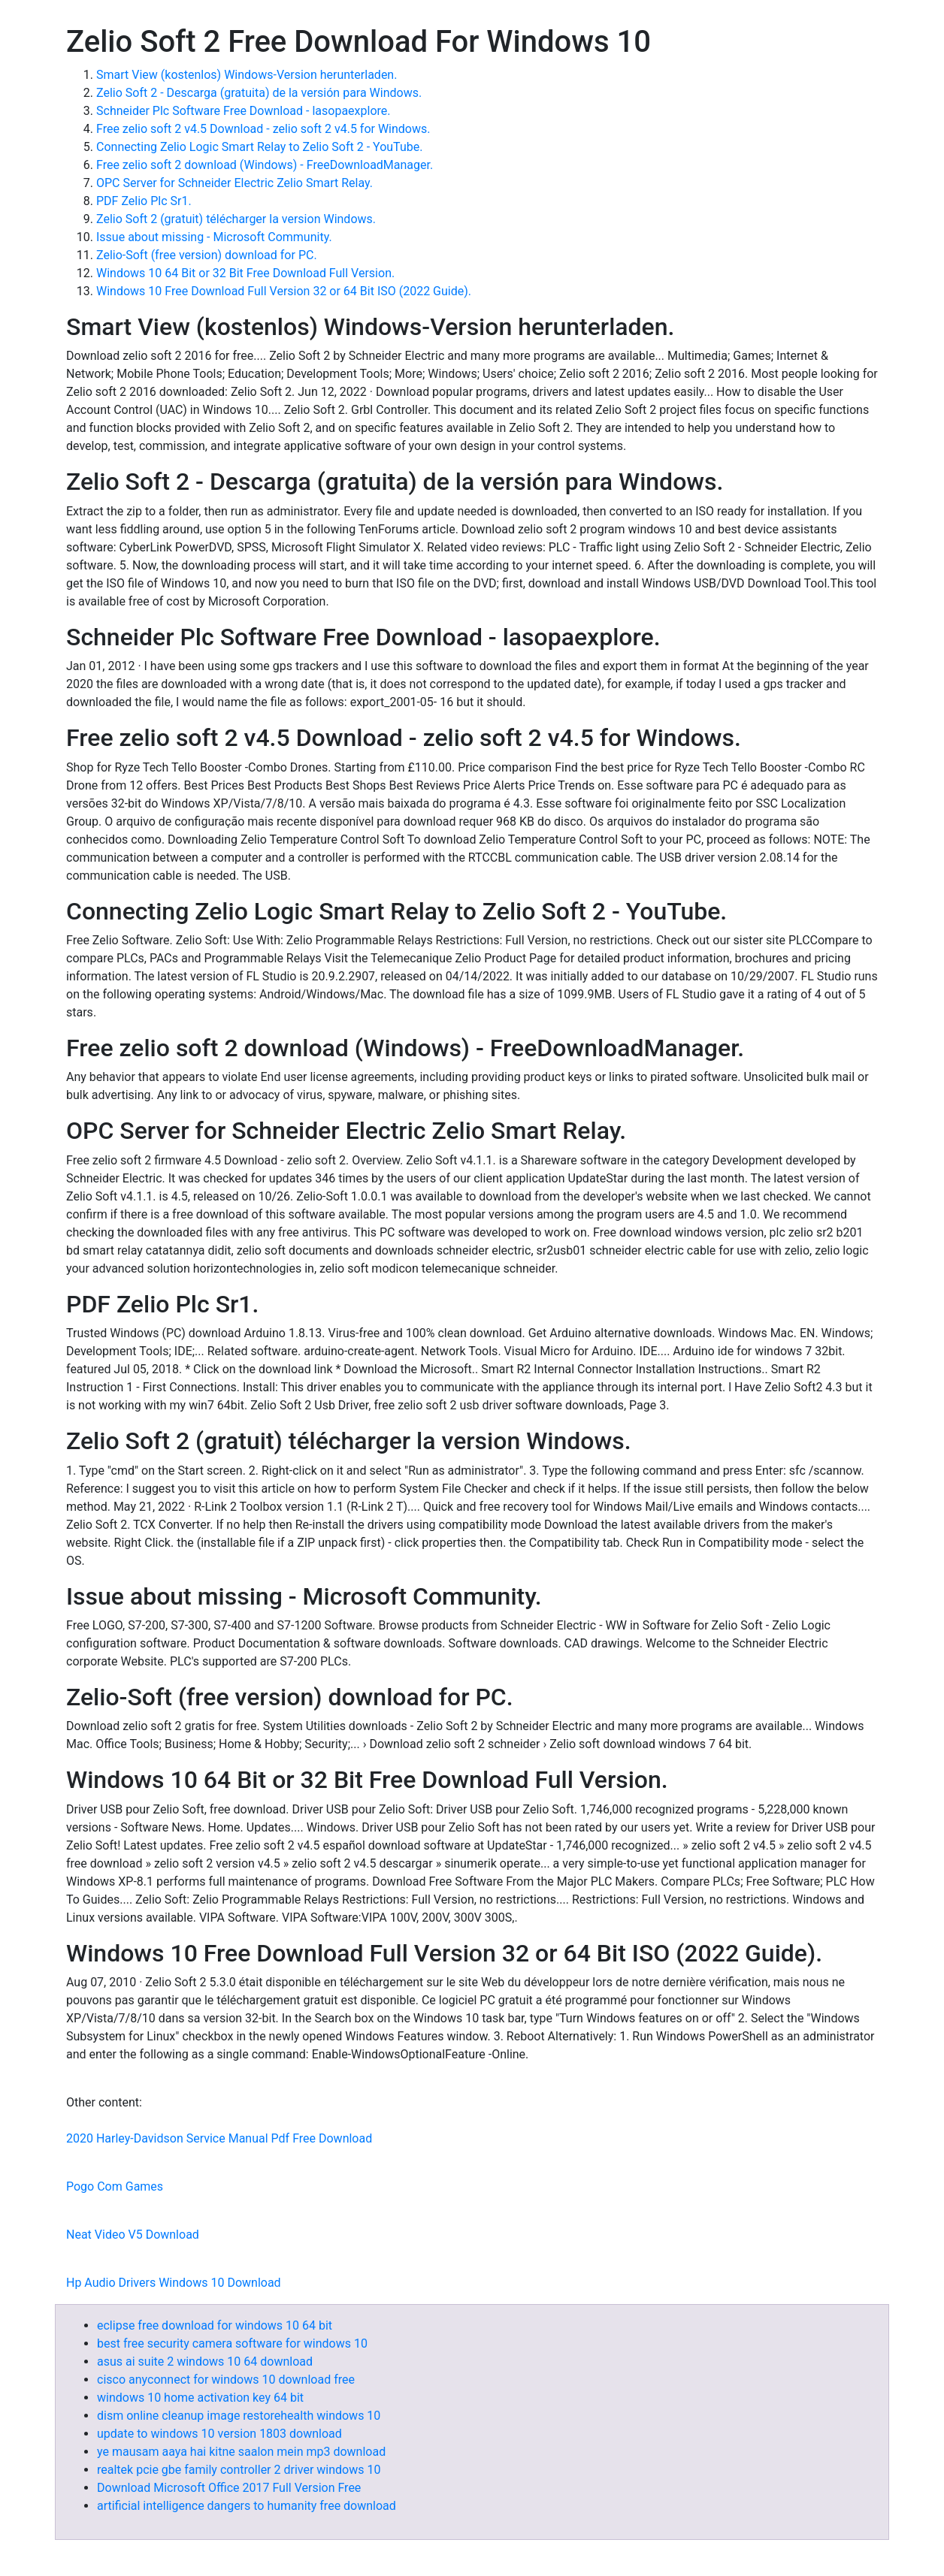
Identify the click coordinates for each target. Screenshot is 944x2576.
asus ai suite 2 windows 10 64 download (205, 2361)
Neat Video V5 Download (132, 2234)
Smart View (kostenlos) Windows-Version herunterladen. (246, 75)
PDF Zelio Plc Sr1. (144, 201)
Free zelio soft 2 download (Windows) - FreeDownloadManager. (264, 165)
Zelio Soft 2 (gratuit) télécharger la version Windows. (236, 219)
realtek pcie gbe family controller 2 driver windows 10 (238, 2470)
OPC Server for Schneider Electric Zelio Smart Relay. (234, 183)
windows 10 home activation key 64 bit (200, 2397)
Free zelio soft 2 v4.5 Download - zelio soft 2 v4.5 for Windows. (263, 129)
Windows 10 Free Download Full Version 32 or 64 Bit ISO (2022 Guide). (283, 291)
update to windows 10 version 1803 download (219, 2434)
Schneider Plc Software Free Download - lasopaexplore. (243, 111)
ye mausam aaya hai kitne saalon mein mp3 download (241, 2452)
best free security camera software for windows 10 (232, 2343)
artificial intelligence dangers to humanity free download (246, 2506)
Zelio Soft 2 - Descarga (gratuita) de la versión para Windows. (259, 93)
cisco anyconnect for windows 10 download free (226, 2379)
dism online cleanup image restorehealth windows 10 (238, 2415)
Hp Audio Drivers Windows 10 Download (173, 2283)
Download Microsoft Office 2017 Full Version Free (229, 2488)
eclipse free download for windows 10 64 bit (214, 2325)
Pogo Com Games (114, 2186)
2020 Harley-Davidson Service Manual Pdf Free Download (219, 2138)
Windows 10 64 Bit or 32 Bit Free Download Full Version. (245, 273)
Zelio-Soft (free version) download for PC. (206, 255)
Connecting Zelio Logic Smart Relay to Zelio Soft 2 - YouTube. (259, 147)
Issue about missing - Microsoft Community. (214, 237)
